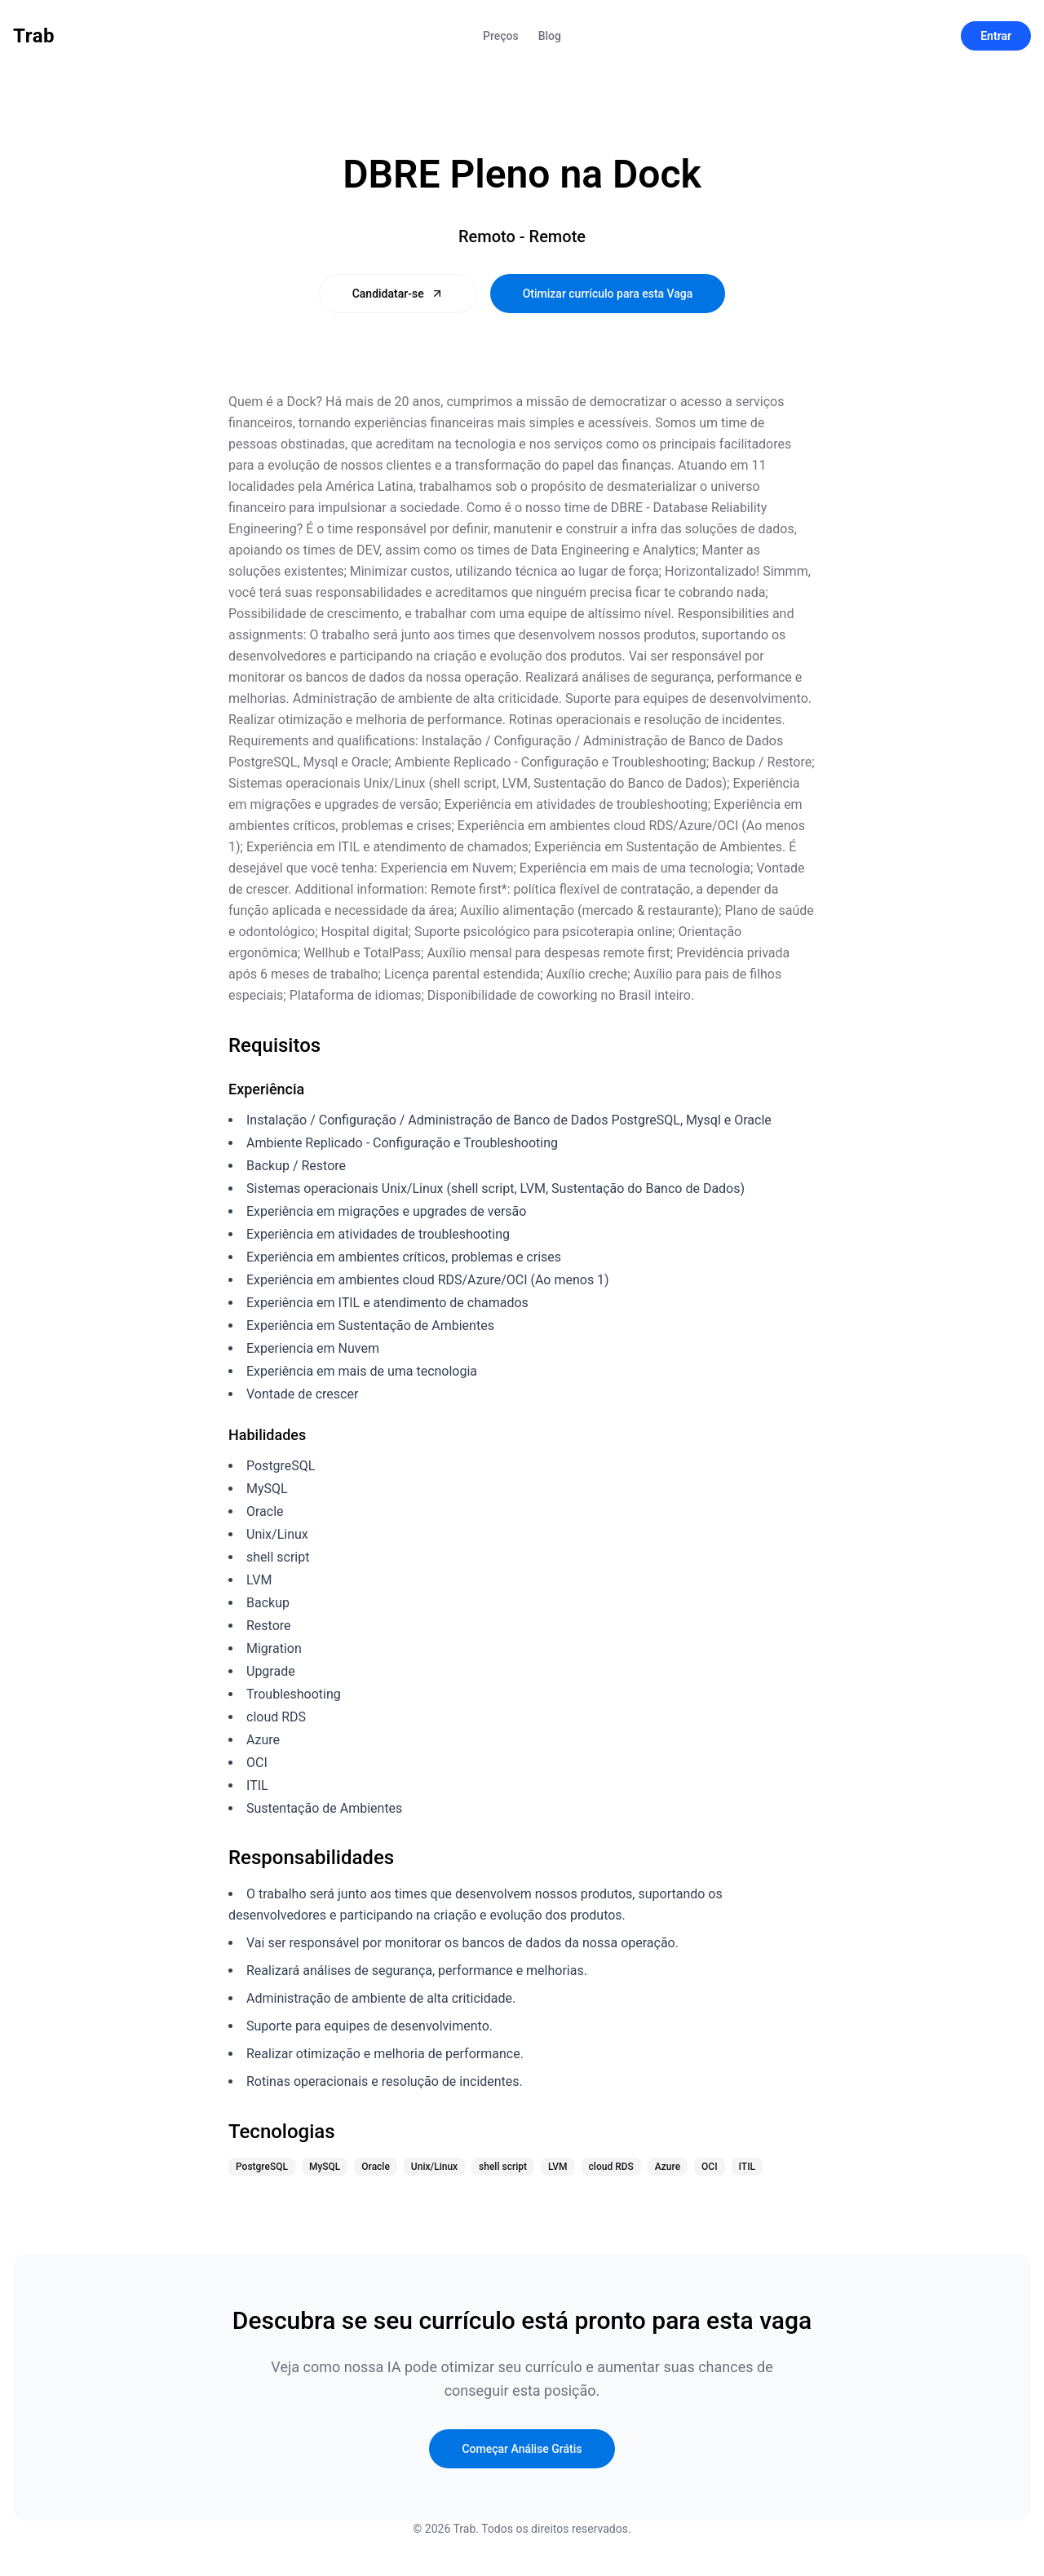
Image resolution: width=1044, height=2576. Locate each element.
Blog (549, 35)
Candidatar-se (398, 293)
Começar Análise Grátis (522, 2448)
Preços (501, 35)
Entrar (995, 35)
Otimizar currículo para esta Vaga (608, 293)
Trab (34, 35)
